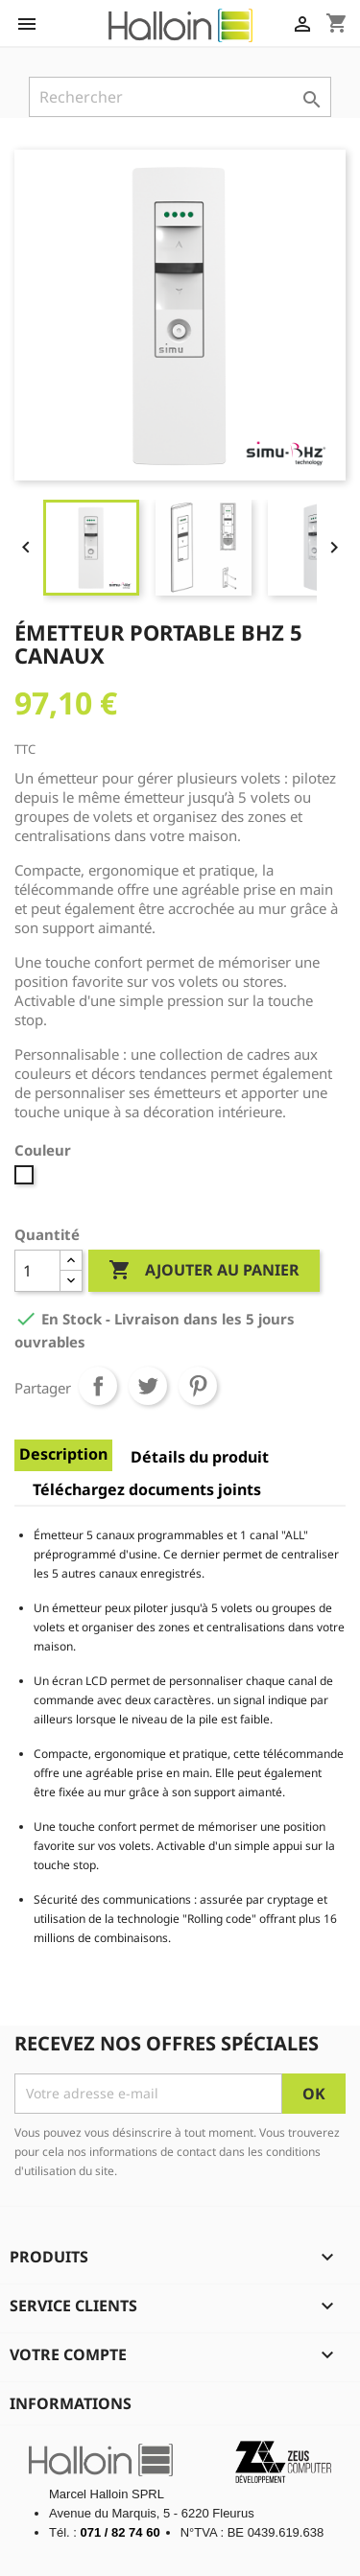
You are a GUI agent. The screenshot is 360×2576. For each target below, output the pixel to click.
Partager (98, 1386)
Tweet (148, 1386)
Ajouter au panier (204, 1270)
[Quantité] (37, 1271)
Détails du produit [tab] (200, 1456)
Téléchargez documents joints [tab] (147, 1489)
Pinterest (198, 1386)
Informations (71, 2403)
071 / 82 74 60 (120, 2532)
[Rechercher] (180, 97)
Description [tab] (63, 1453)
